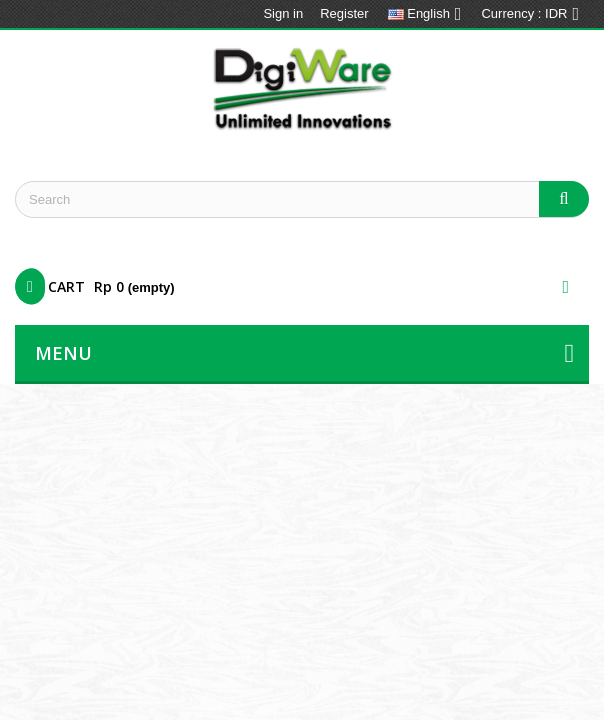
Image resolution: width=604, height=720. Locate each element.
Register (344, 13)
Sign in (283, 13)
